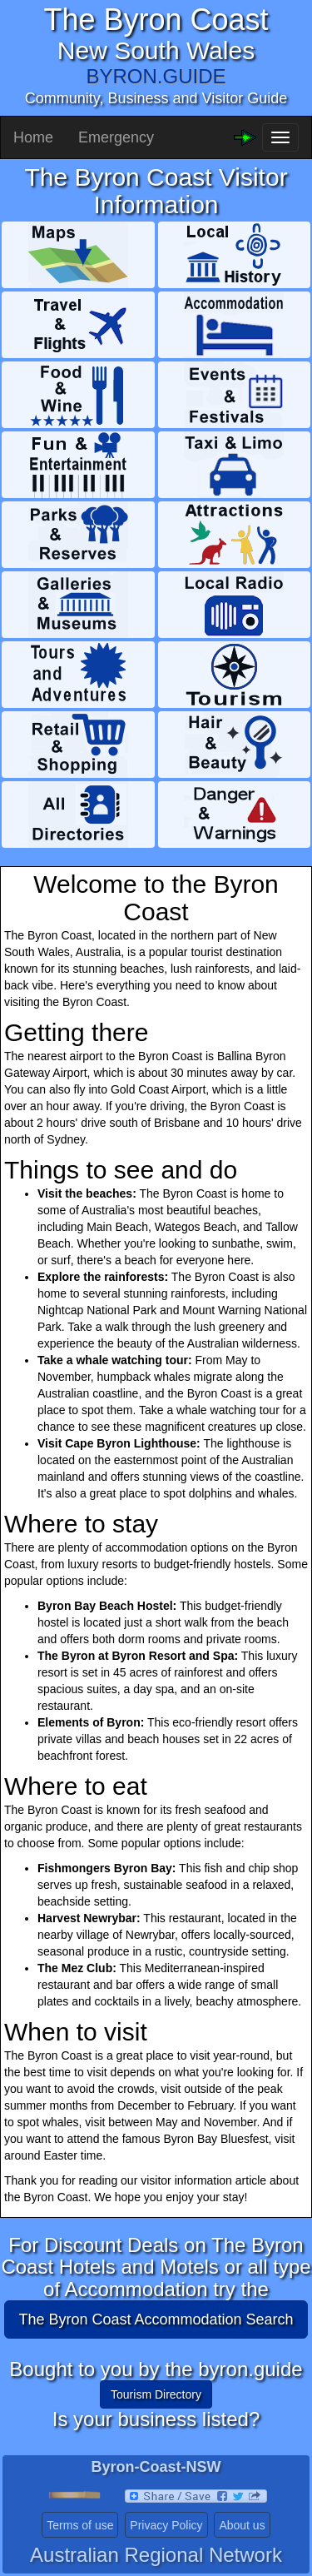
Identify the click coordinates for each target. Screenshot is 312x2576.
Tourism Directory (156, 2394)
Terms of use (80, 2525)
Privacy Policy (166, 2525)
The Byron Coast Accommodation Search (155, 2319)
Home (33, 137)
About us (242, 2525)
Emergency (116, 137)
